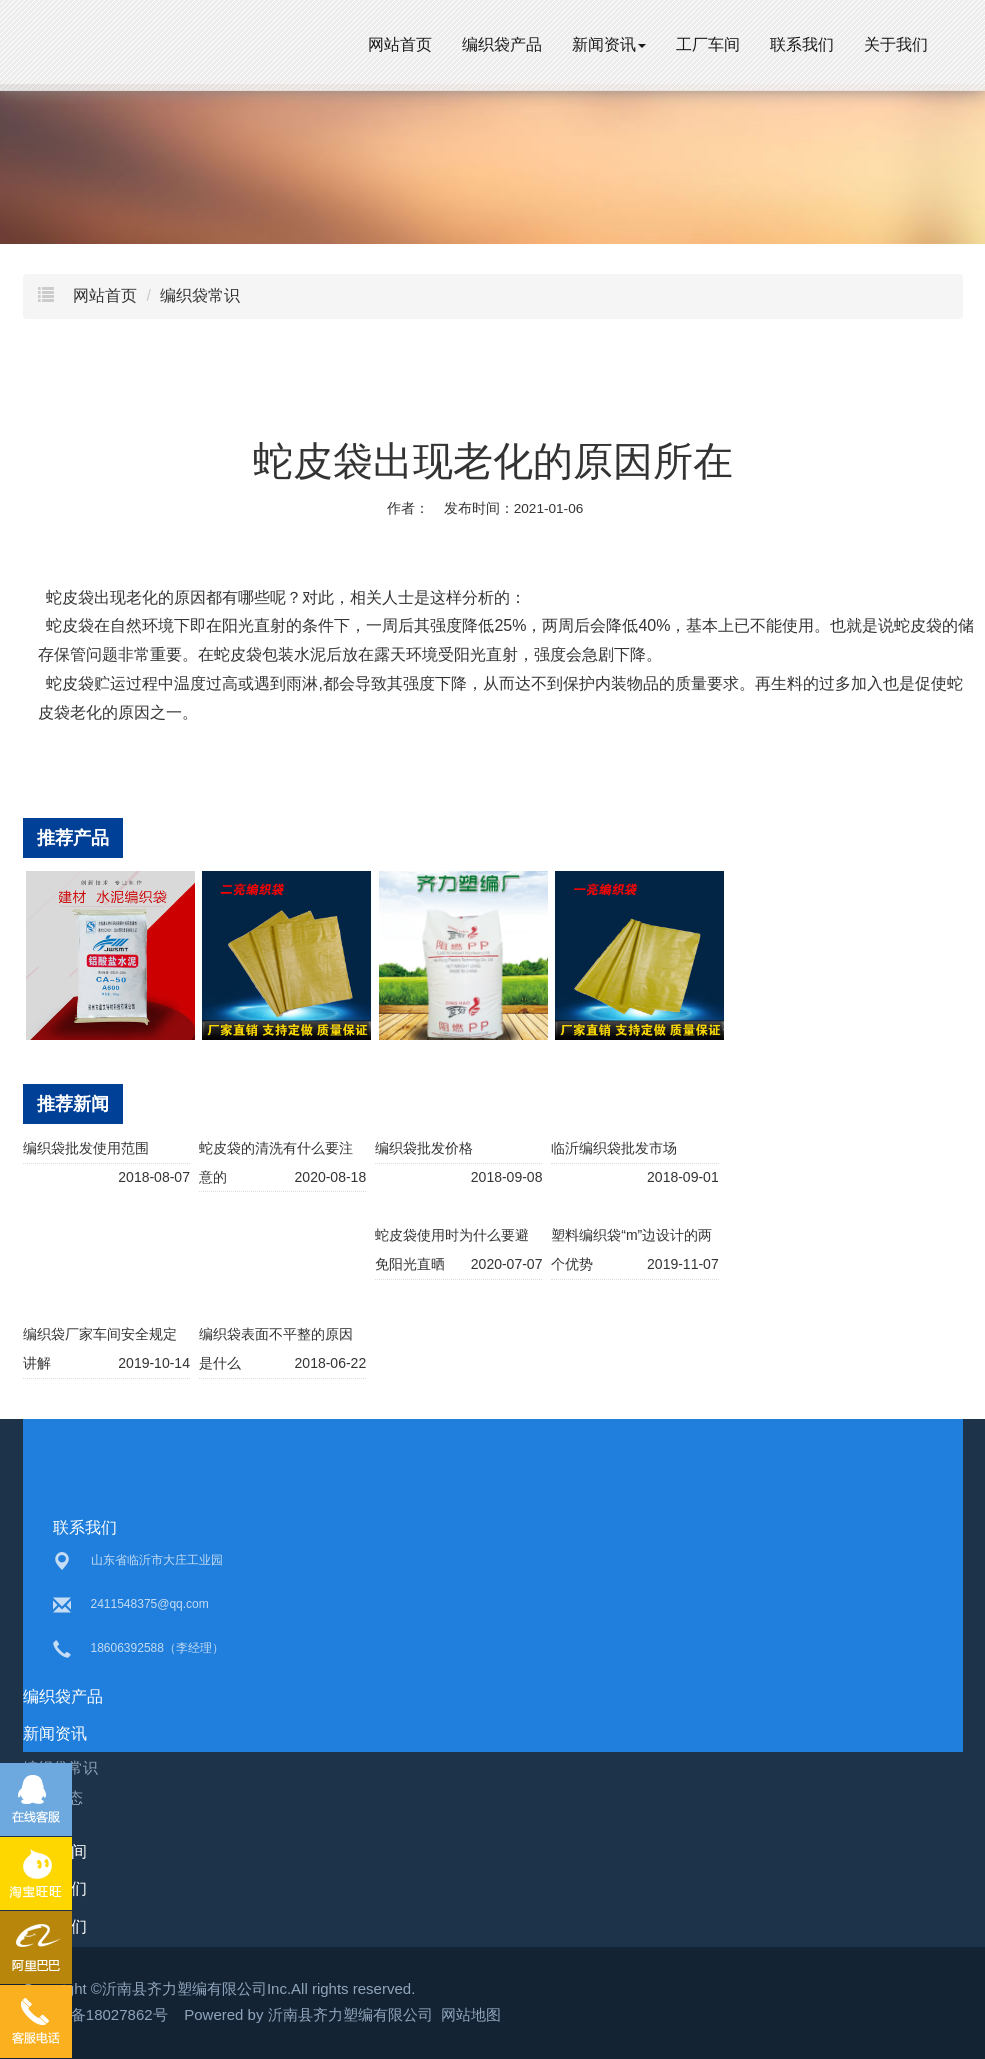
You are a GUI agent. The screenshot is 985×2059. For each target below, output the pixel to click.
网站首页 (400, 44)
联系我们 (802, 44)
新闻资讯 (609, 44)
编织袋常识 (200, 295)
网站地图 (471, 2014)
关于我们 (896, 44)
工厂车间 (708, 44)
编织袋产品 (502, 44)
